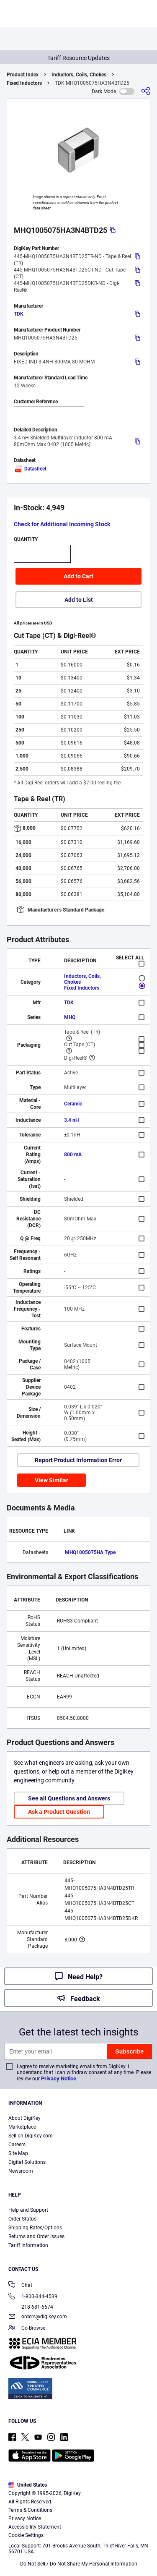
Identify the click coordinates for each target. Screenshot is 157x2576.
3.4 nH (71, 1120)
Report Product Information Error (78, 1460)
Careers (17, 2145)
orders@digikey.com (37, 2317)
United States (27, 2485)
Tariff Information (28, 2245)
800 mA (73, 1154)
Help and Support (28, 2210)
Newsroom (20, 2171)
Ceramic (73, 1104)
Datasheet (30, 469)
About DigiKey (24, 2118)
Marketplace (22, 2127)
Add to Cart (78, 576)
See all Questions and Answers (69, 1798)
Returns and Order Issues (36, 2236)
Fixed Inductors (24, 83)
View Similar (51, 1480)
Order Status (22, 2219)
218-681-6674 (30, 2307)
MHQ (69, 1017)
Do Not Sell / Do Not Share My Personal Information (78, 2564)
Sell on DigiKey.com (30, 2136)
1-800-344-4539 (32, 2297)
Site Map (18, 2153)
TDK (18, 314)
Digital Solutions (27, 2162)
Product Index (23, 75)
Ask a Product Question (59, 1811)
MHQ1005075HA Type (90, 1552)
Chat (20, 2286)
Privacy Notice (58, 2078)
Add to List (78, 599)
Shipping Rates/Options (35, 2228)
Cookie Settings (26, 2535)
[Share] (145, 91)
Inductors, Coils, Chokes (78, 75)
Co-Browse (26, 2329)
